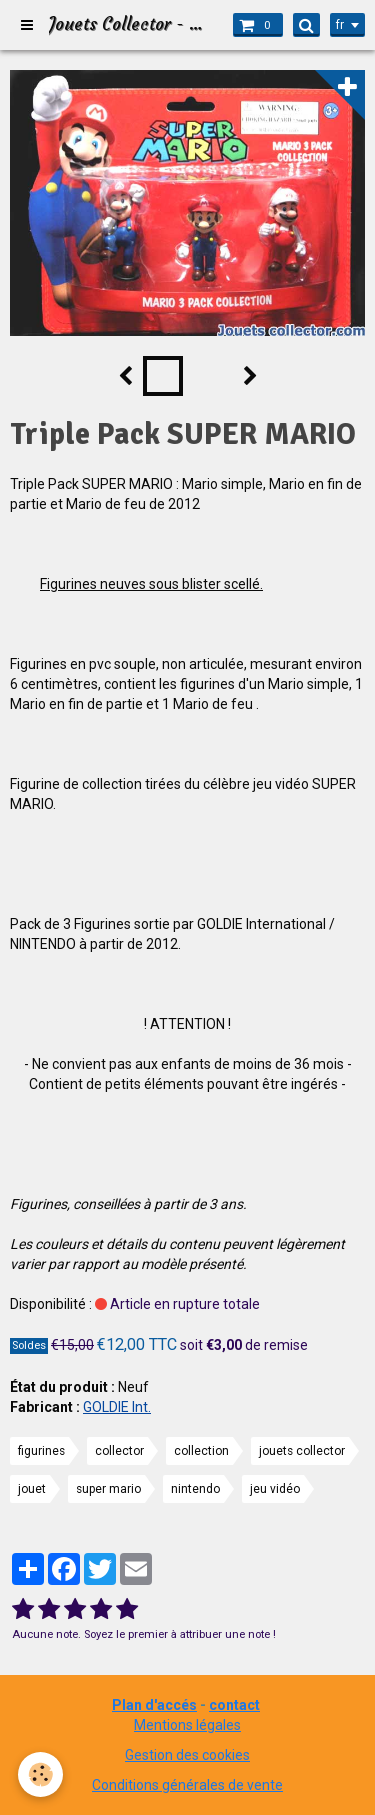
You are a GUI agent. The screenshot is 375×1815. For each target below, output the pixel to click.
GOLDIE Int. (117, 1407)
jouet (32, 1489)
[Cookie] (40, 1774)
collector (119, 1451)
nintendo (195, 1489)
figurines (41, 1451)
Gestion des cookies (187, 1755)
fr (340, 25)
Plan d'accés (154, 1705)
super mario (108, 1489)
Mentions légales (187, 1725)
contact (234, 1705)
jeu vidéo (275, 1489)
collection (201, 1451)
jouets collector (302, 1451)
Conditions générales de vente (187, 1785)
